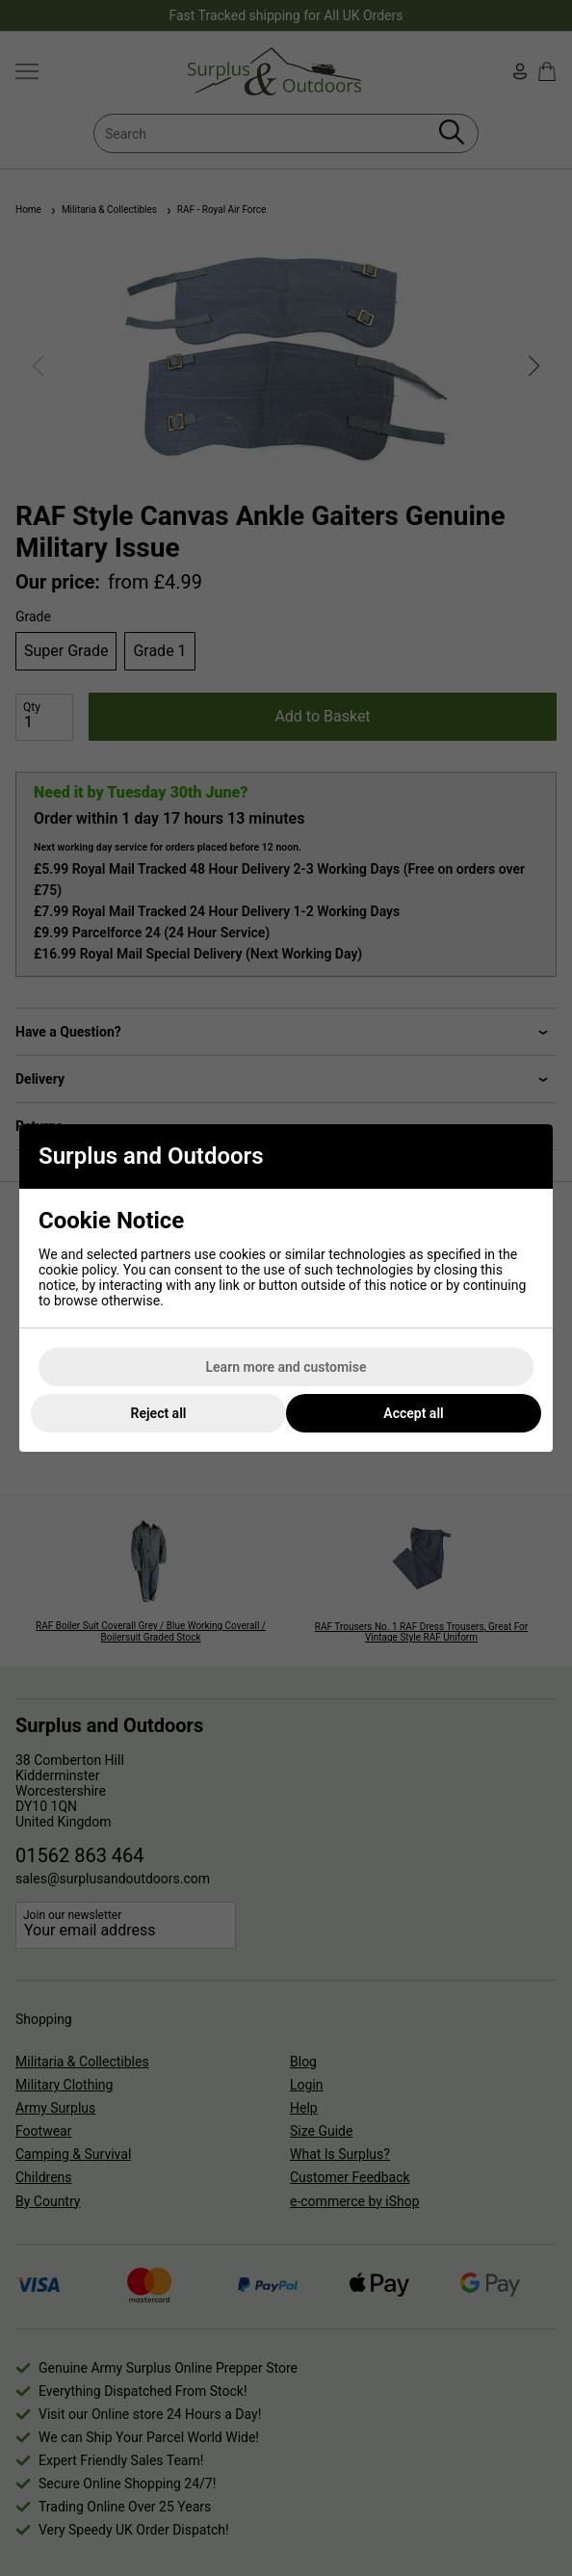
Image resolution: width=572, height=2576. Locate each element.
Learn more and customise (286, 1367)
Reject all (159, 1413)
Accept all (413, 1413)
